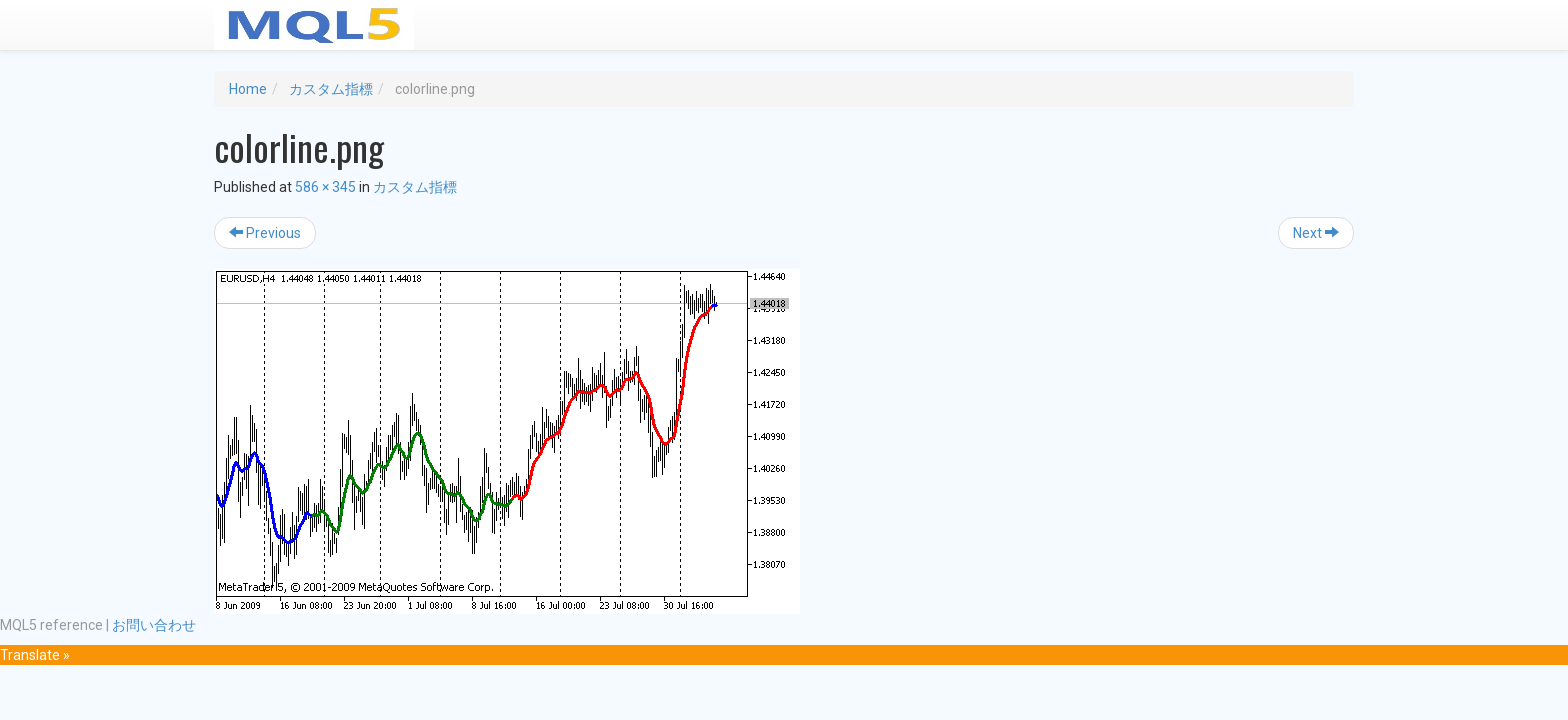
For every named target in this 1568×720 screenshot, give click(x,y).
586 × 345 (325, 187)
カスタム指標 (331, 89)
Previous (265, 233)
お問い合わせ (154, 625)
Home (248, 89)
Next (1316, 233)
